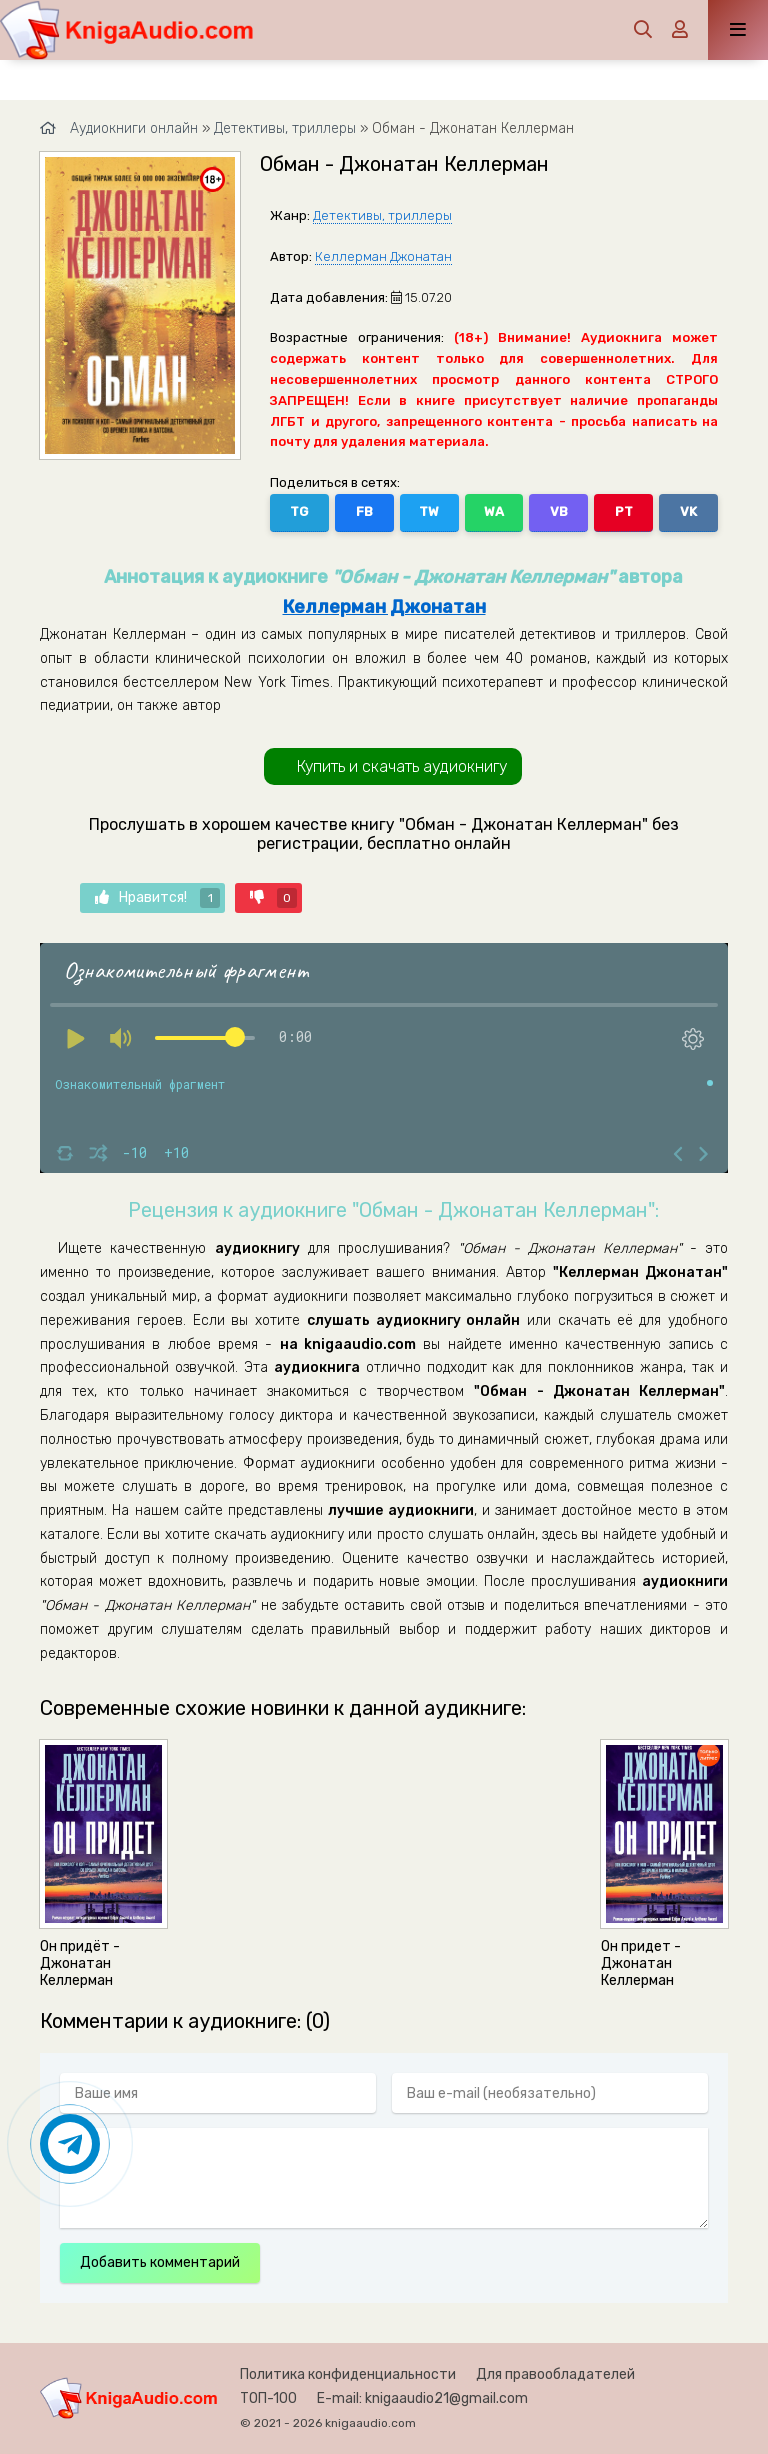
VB (559, 511)
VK (688, 511)
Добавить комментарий (160, 2262)
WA (494, 511)
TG (299, 511)
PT (624, 511)
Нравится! (157, 898)
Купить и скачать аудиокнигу (402, 766)
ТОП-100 (268, 2398)
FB (364, 511)
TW (429, 511)
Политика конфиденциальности (348, 2374)
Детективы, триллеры (382, 215)
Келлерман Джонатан (383, 256)
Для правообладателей (555, 2374)
